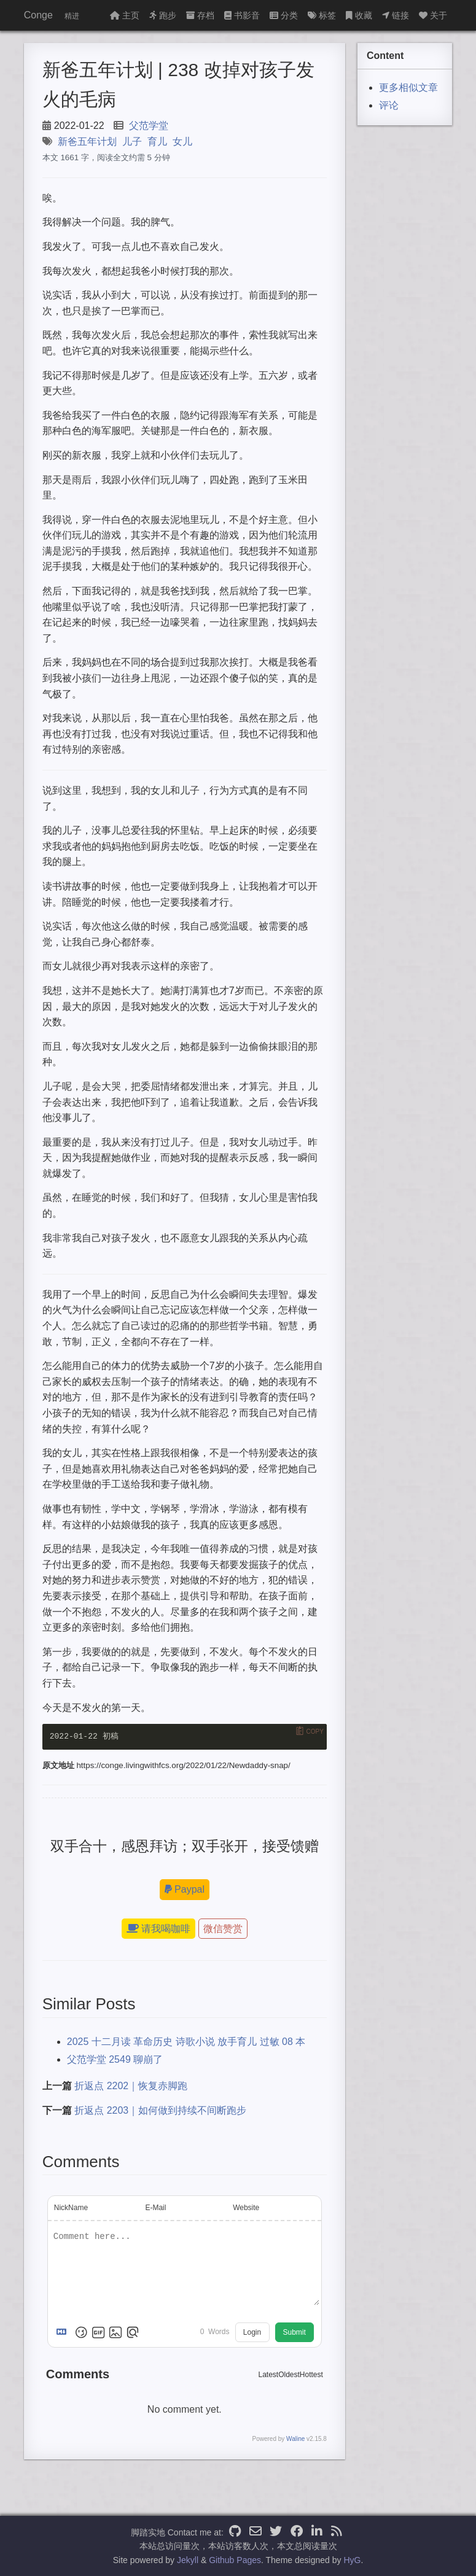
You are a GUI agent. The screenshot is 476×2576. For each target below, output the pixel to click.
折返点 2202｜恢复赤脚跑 (130, 2086)
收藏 (359, 15)
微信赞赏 (223, 1928)
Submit (294, 2332)
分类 (284, 15)
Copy (315, 1731)
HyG (352, 2560)
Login (252, 2332)
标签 (322, 15)
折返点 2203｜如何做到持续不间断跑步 (160, 2110)
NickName (71, 2207)
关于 (433, 15)
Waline (295, 2438)
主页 (124, 15)
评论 (389, 105)
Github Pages (235, 2560)
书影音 (242, 15)
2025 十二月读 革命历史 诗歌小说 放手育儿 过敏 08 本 (186, 2041)
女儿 (182, 141)
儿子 (132, 141)
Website (246, 2207)
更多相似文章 (408, 87)
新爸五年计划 (87, 141)
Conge (38, 15)
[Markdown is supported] (64, 2332)
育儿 (157, 141)
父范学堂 (148, 125)
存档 (200, 15)
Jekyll (187, 2560)
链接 (395, 15)
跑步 (162, 15)
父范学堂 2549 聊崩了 (115, 2059)
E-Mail (155, 2207)
